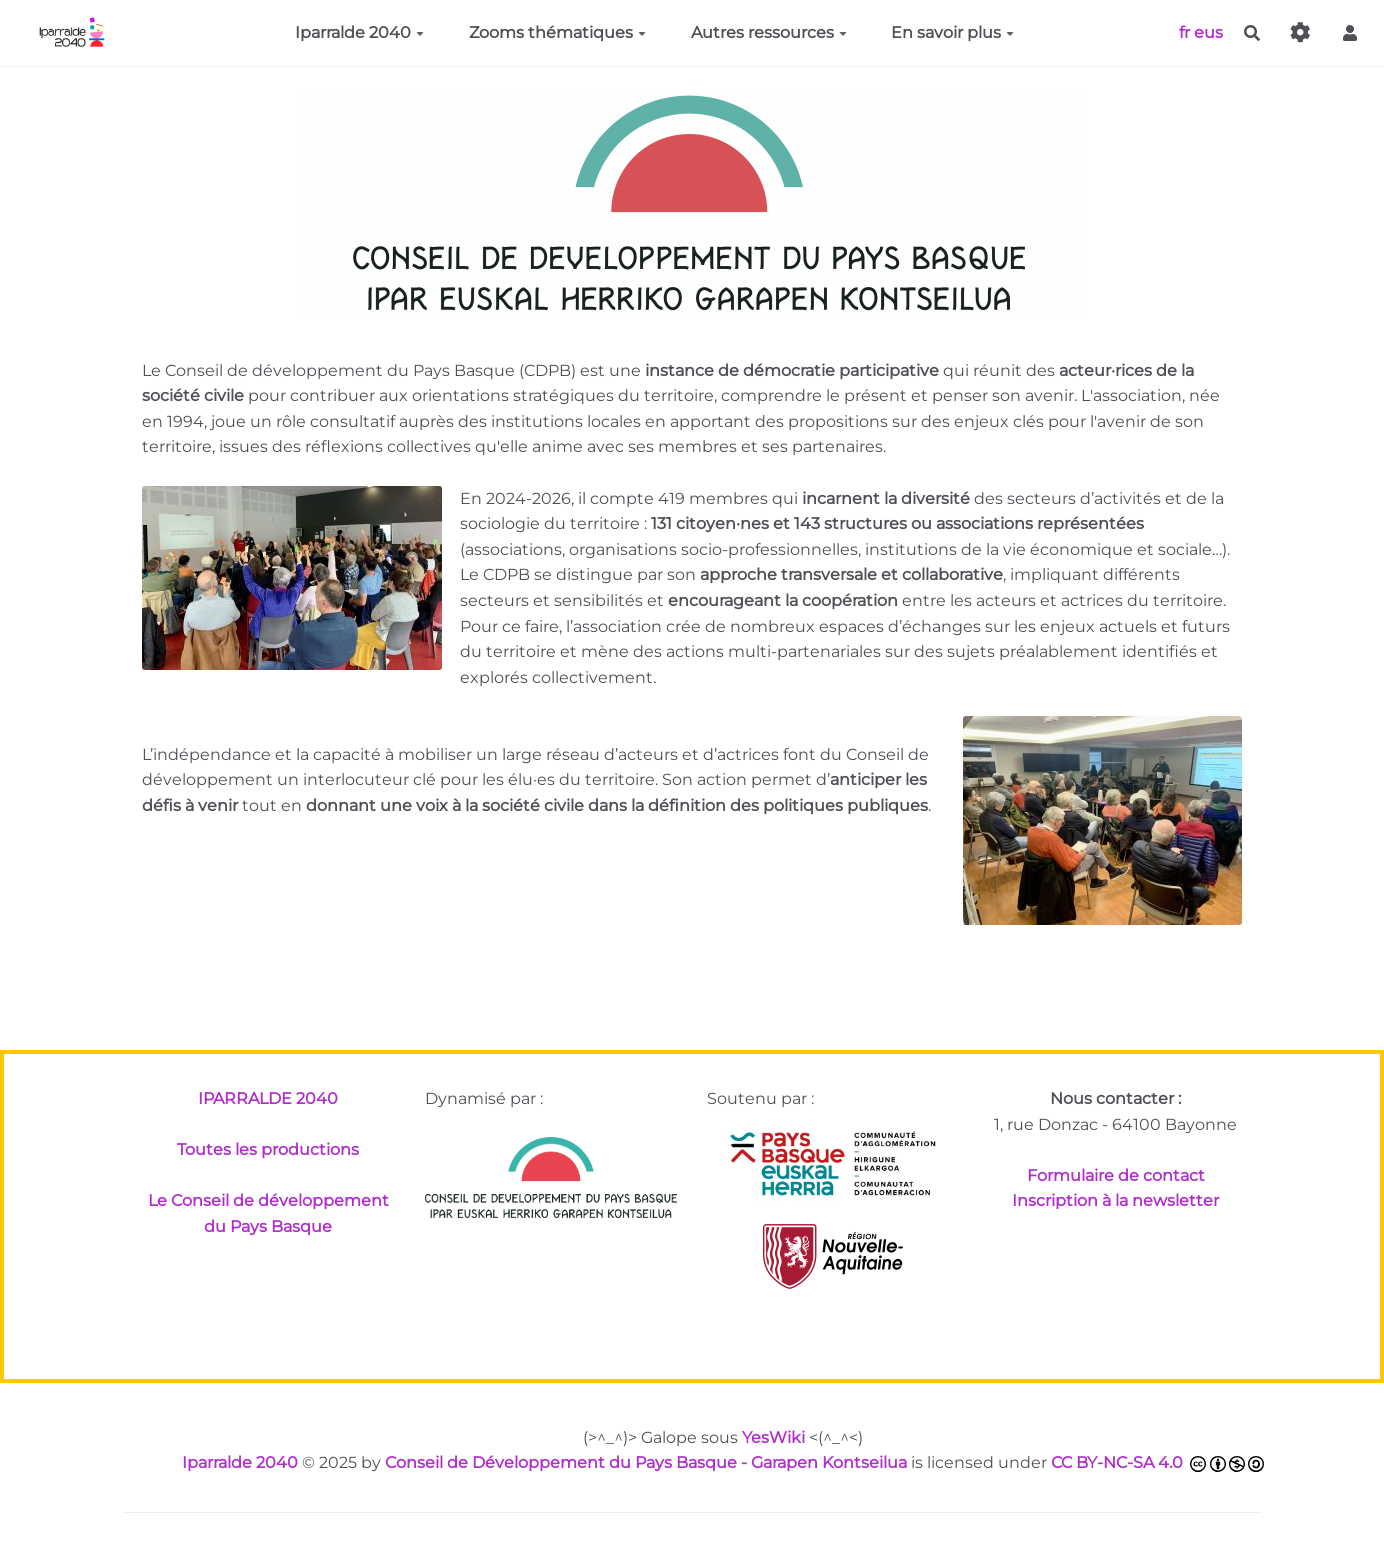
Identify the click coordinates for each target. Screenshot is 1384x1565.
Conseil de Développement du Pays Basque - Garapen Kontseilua (646, 1462)
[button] (1350, 33)
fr (1184, 31)
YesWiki (773, 1437)
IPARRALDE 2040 (268, 1098)
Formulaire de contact (1116, 1175)
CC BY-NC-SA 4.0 (1117, 1462)
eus (1208, 31)
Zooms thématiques (557, 32)
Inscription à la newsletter (1115, 1200)
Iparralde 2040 (359, 32)
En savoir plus (952, 32)
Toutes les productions (268, 1149)
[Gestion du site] (1301, 33)
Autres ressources (769, 32)
